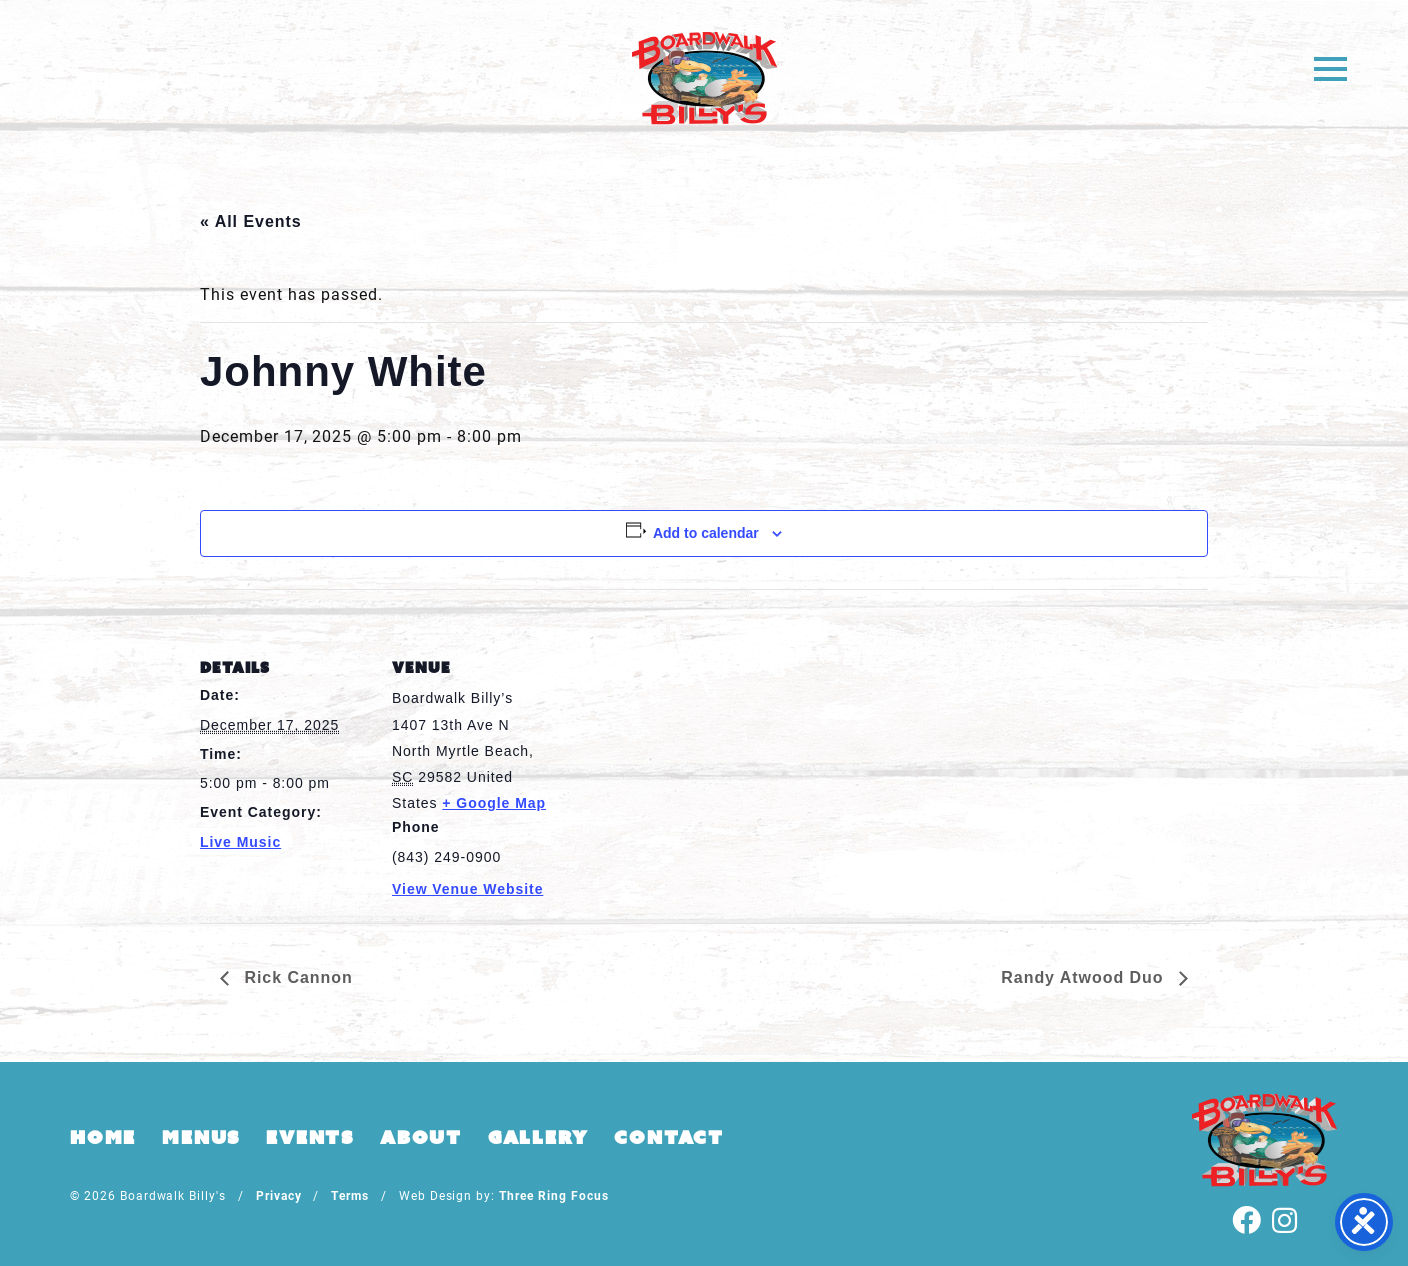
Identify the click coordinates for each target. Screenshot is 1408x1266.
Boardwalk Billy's (704, 77)
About (421, 1137)
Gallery (538, 1137)
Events (310, 1137)
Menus (201, 1137)
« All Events (251, 221)
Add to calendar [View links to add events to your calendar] (706, 533)
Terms (350, 1195)
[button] (1330, 67)
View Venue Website (467, 889)
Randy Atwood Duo (1085, 977)
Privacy (279, 1195)
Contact (669, 1137)
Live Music (240, 842)
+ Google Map (494, 803)
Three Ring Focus (553, 1195)
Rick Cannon (296, 977)
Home (103, 1137)
